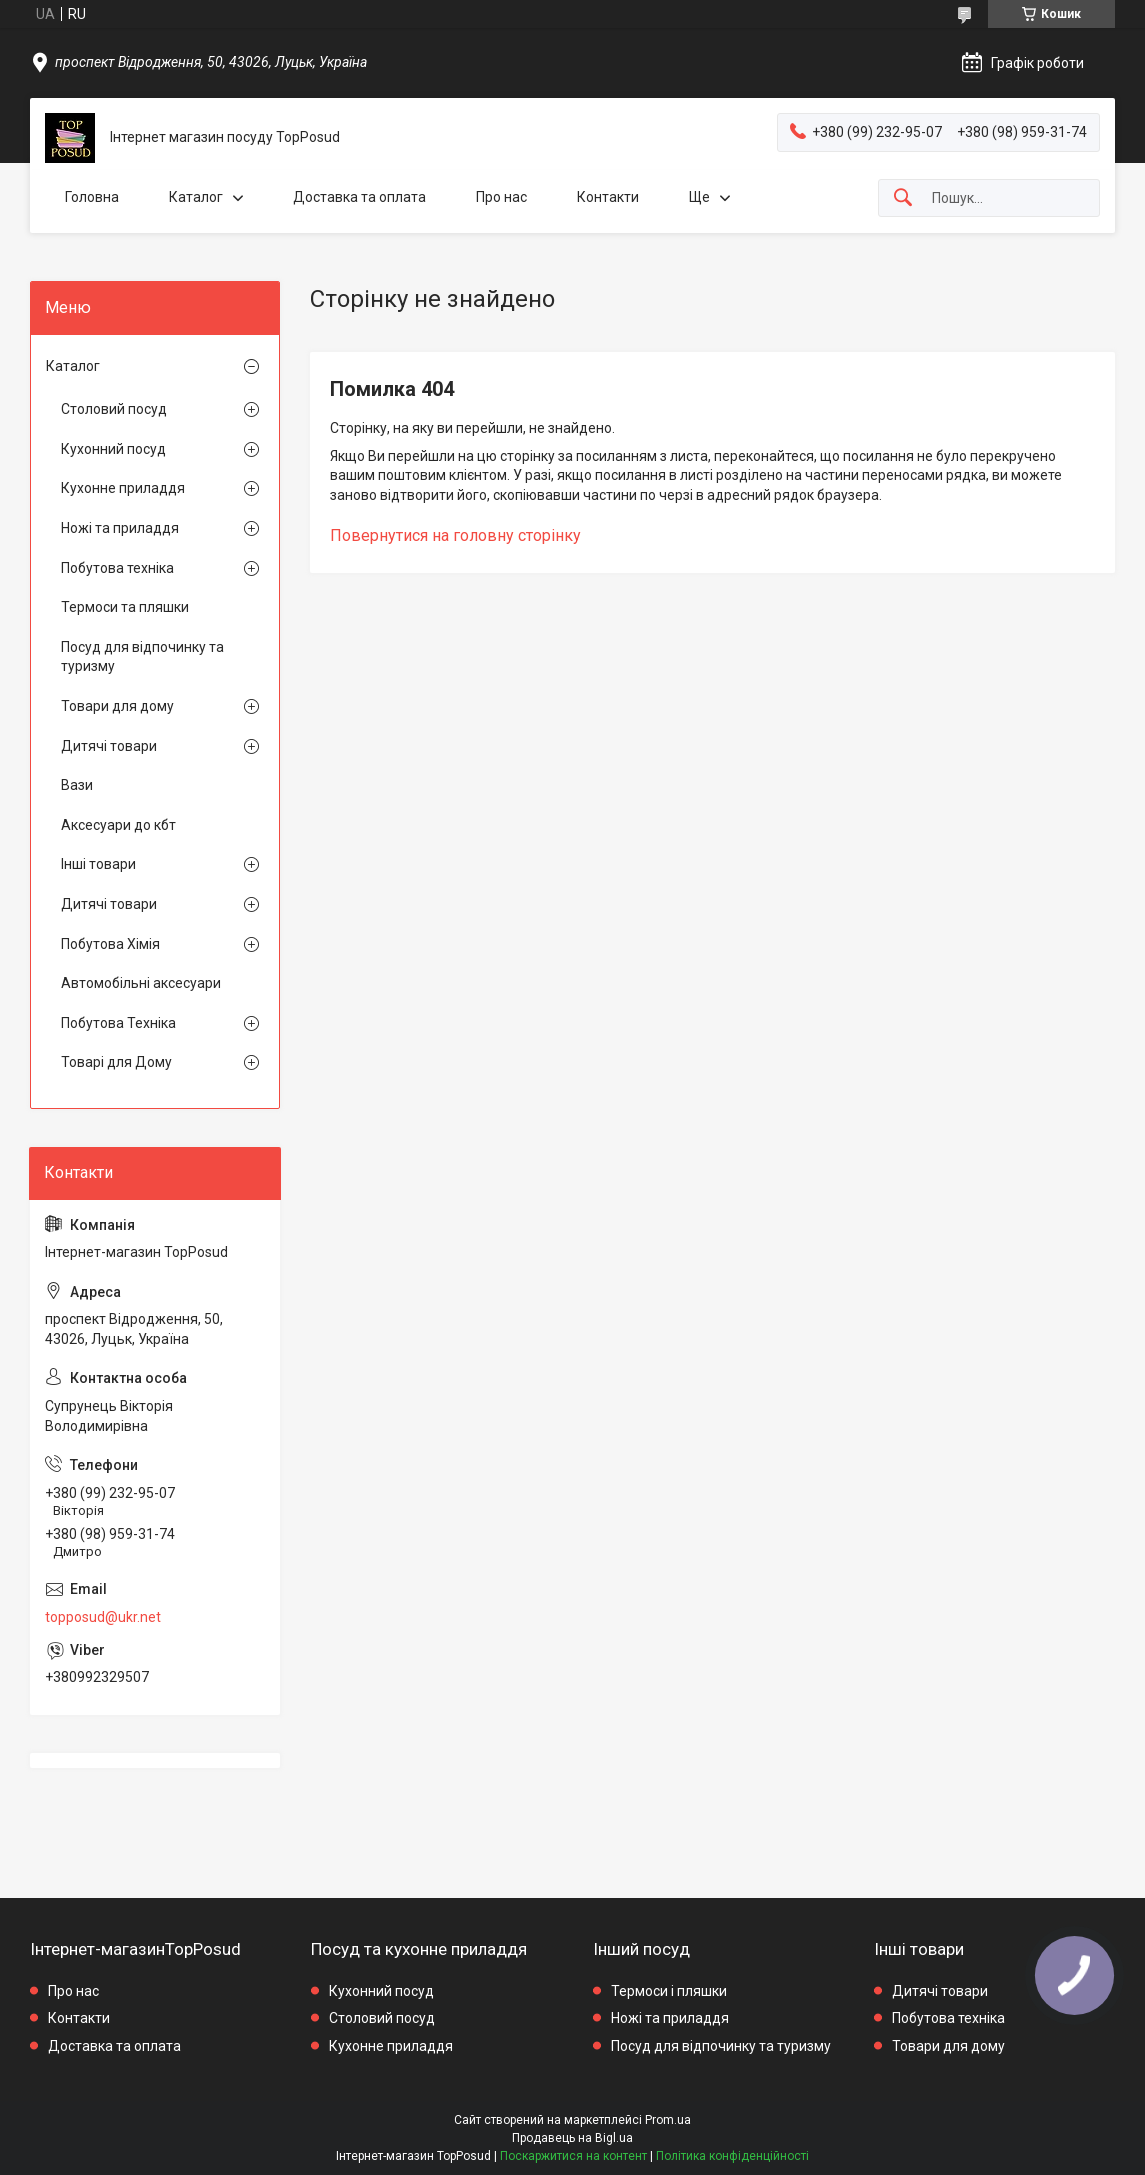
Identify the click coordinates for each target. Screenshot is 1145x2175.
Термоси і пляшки (669, 1991)
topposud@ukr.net (103, 1617)
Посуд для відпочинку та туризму (142, 657)
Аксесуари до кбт (118, 825)
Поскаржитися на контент (573, 2156)
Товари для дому (117, 706)
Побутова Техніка (118, 1023)
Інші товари (98, 864)
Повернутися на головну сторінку (455, 535)
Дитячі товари (109, 746)
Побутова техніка (117, 568)
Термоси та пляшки (125, 607)
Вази (77, 785)
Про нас (501, 197)
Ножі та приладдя (120, 528)
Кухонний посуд (113, 449)
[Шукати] (903, 198)
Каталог (196, 197)
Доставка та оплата (359, 197)
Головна (92, 197)
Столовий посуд (114, 409)
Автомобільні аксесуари (141, 983)
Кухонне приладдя (123, 488)
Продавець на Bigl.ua (572, 2138)
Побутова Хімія (110, 944)
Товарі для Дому (116, 1062)
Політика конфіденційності (732, 2156)
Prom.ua (668, 2120)
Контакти (608, 197)
